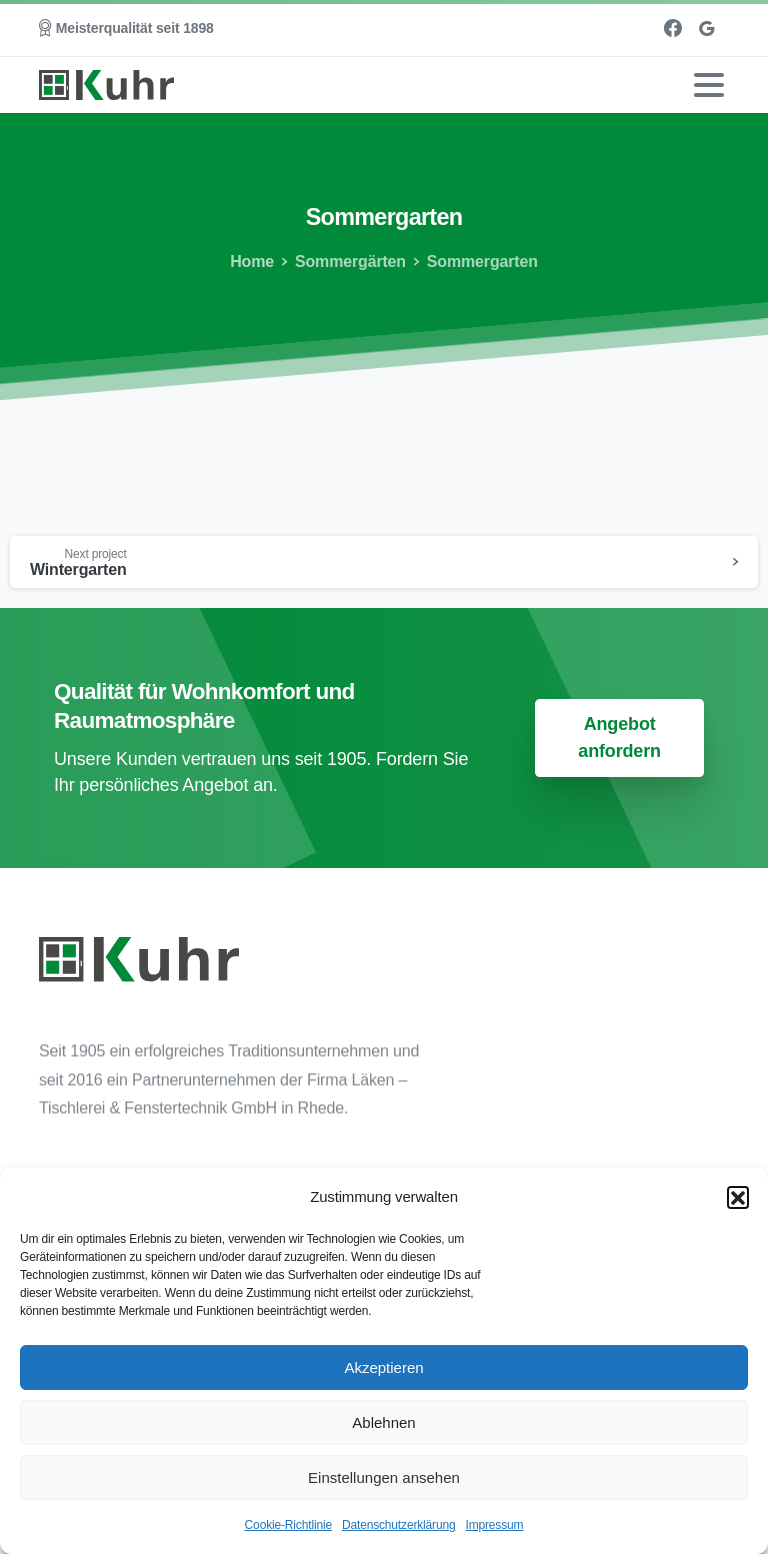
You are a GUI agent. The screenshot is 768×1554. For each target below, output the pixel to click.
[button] (738, 1197)
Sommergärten (347, 261)
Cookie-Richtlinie (288, 1525)
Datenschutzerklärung (399, 1525)
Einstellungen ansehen (384, 1477)
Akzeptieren (383, 1367)
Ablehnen (383, 1422)
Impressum (494, 1525)
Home (251, 261)
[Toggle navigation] (709, 85)
